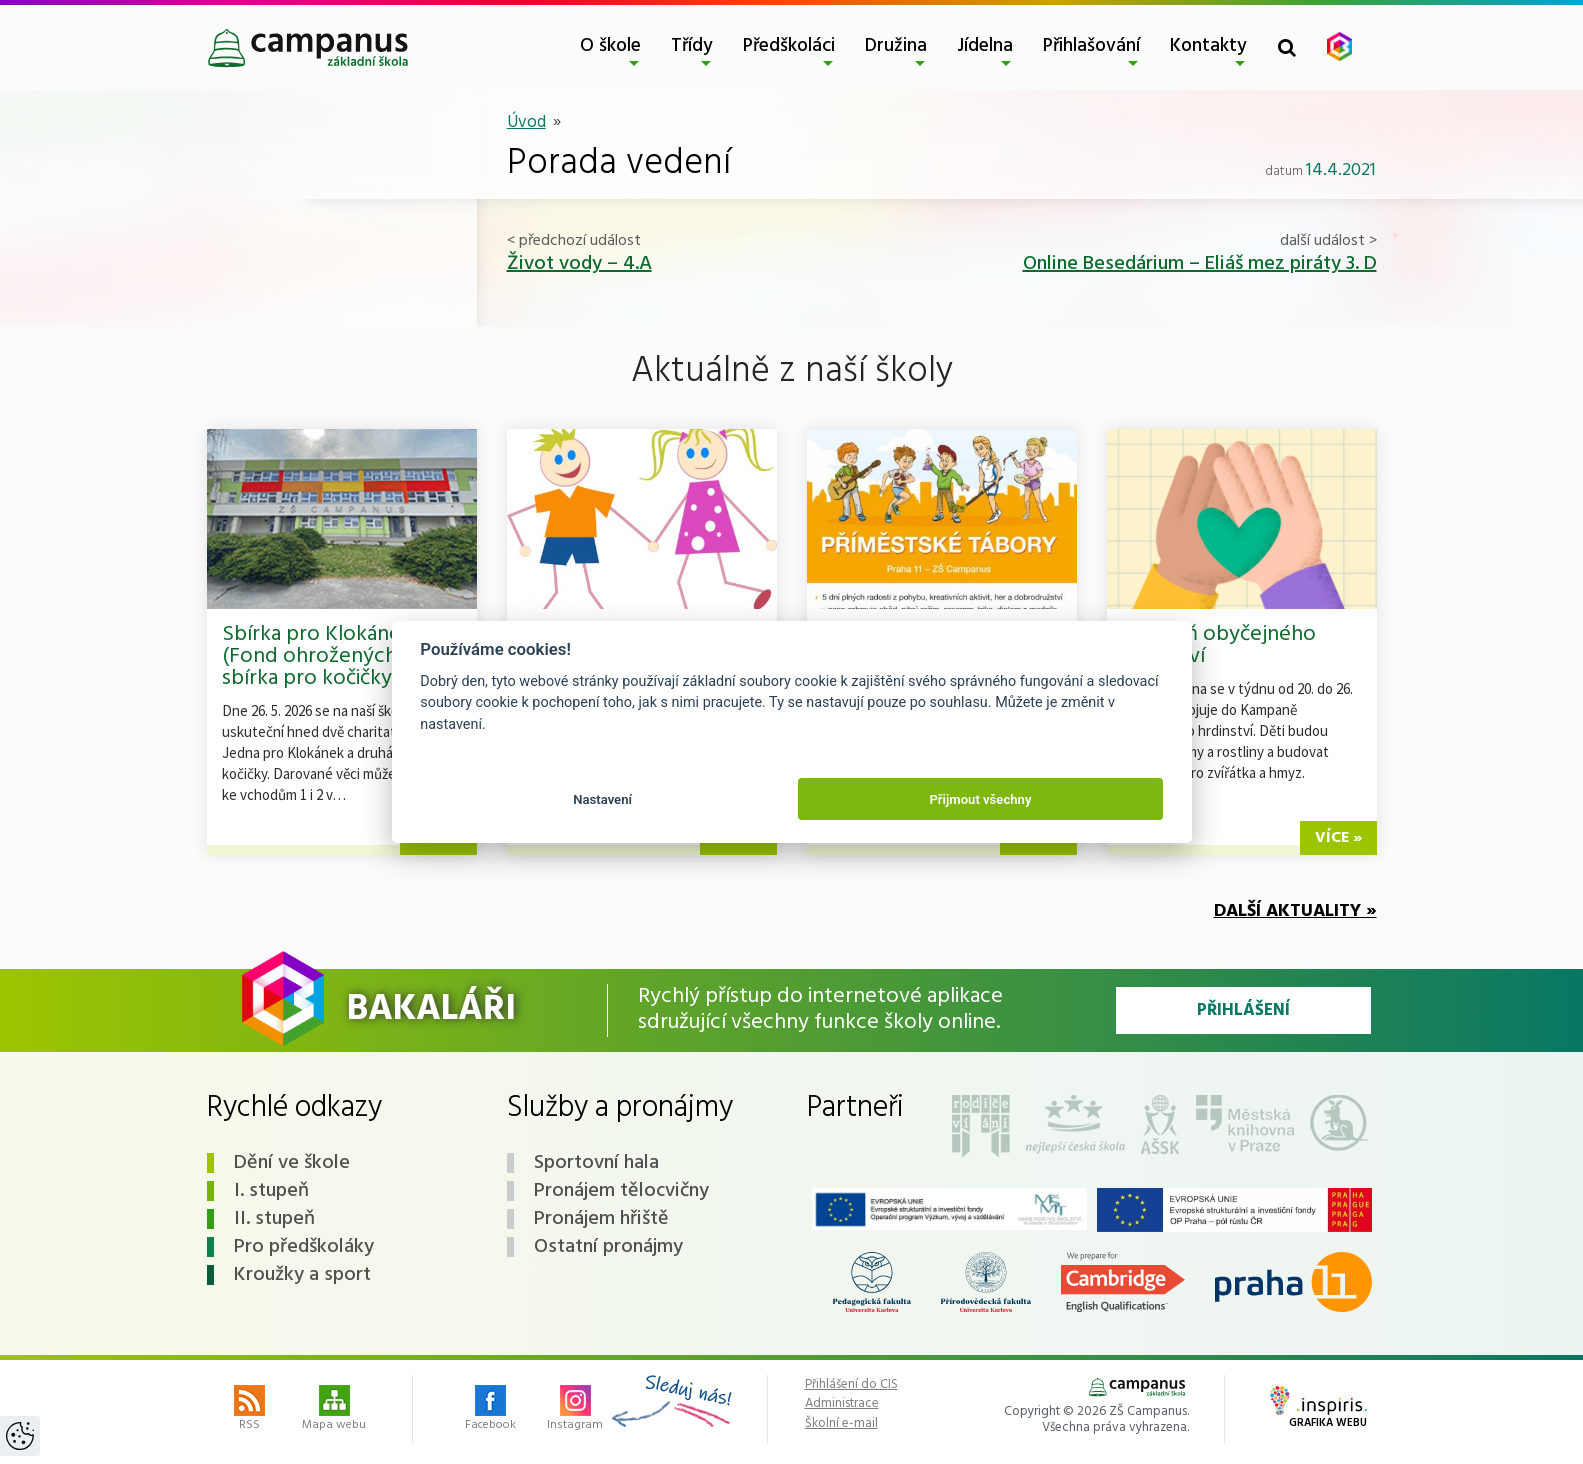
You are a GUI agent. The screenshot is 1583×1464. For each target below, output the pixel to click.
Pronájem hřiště (601, 1219)
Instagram (575, 1410)
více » (1338, 838)
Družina (896, 46)
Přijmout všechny (980, 799)
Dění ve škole (292, 1163)
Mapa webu (334, 1410)
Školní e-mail (841, 1424)
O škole (610, 46)
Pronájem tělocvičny (621, 1191)
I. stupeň (271, 1191)
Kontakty (1208, 46)
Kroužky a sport (302, 1275)
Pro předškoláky (304, 1247)
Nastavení (602, 799)
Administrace (842, 1404)
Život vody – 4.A (579, 264)
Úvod (526, 122)
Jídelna (985, 46)
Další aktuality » (1295, 911)
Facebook (490, 1410)
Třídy (692, 46)
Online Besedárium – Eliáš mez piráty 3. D (1200, 264)
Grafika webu (1318, 1409)
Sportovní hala (596, 1163)
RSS (249, 1410)
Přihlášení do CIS (851, 1385)
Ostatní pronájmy (608, 1247)
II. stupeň (274, 1219)
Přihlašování (1091, 46)
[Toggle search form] (1287, 47)
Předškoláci (789, 46)
